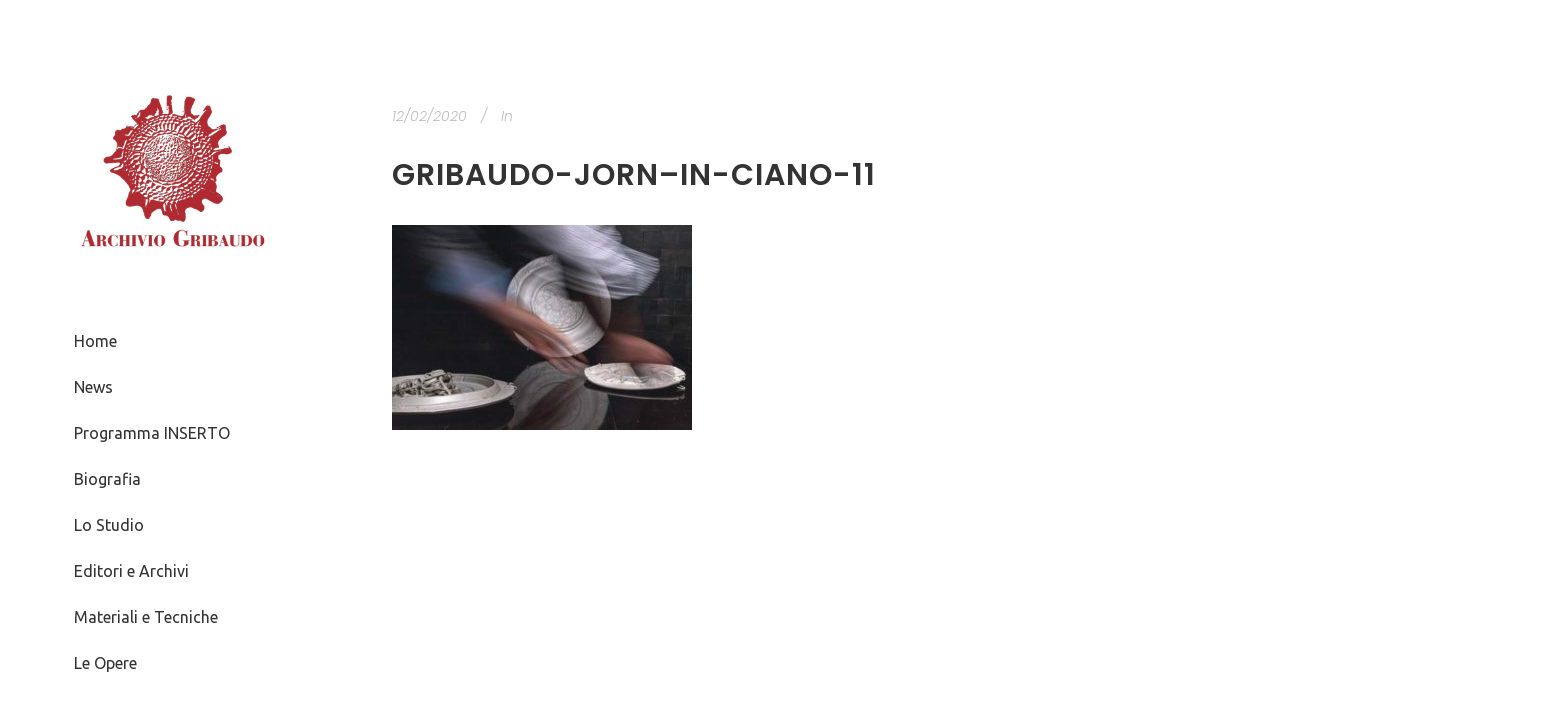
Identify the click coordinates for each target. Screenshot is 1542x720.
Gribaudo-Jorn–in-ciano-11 (634, 175)
